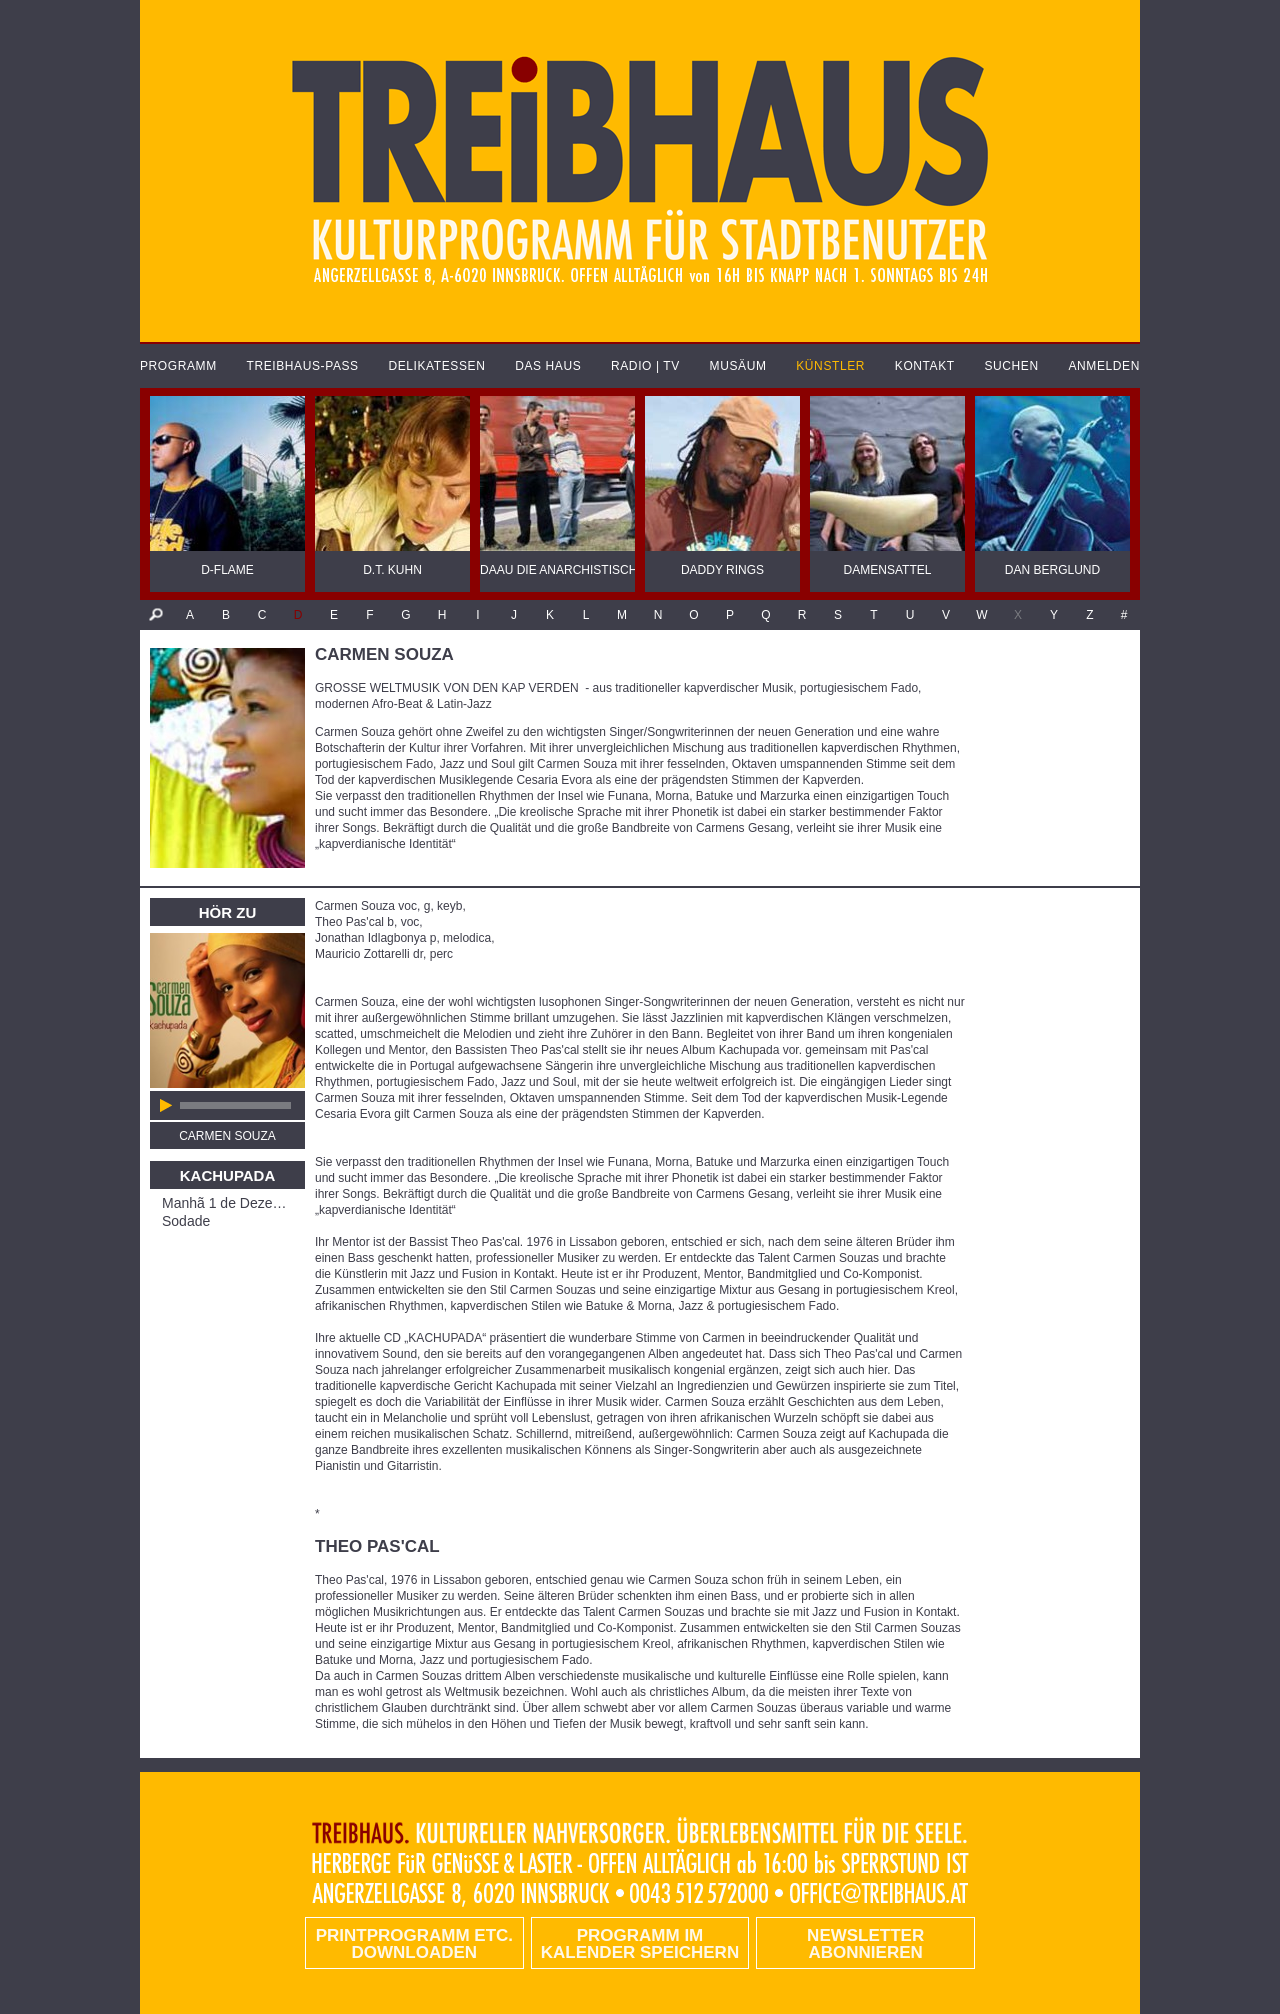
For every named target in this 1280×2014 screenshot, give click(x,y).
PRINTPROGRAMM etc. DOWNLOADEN (414, 1944)
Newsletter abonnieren (865, 1944)
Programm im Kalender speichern (640, 1944)
